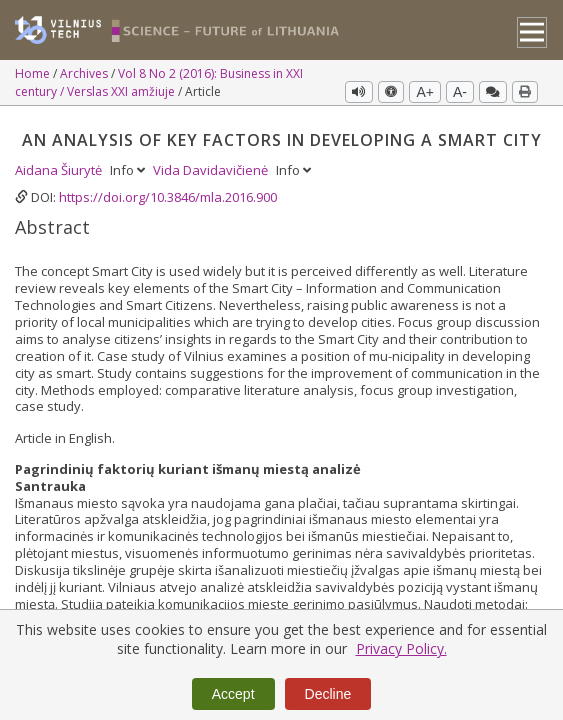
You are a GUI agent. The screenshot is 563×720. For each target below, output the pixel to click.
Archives (85, 73)
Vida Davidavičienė (212, 170)
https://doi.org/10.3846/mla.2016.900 (168, 197)
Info (129, 170)
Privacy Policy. (401, 648)
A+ (425, 92)
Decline (328, 694)
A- (460, 92)
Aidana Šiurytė (60, 170)
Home (34, 73)
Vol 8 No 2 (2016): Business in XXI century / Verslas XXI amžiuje (159, 83)
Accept (233, 694)
